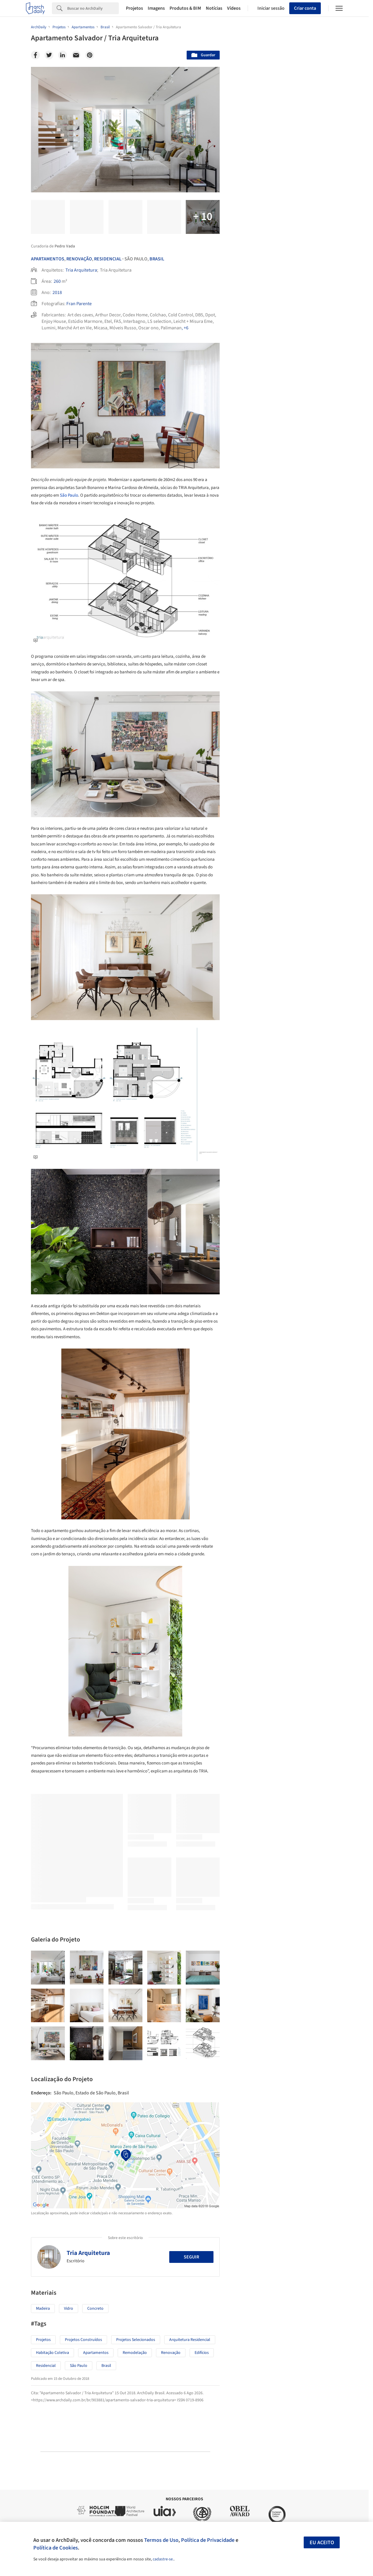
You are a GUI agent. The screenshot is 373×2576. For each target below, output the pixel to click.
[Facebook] (35, 55)
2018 (57, 292)
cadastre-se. (163, 2559)
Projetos (134, 8)
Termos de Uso (161, 2540)
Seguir (191, 2257)
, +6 (185, 328)
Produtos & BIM (185, 8)
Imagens (156, 8)
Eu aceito (322, 2542)
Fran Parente (79, 303)
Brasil (156, 259)
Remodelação (135, 2353)
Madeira (43, 2308)
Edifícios (202, 2353)
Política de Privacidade (207, 2540)
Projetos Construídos (83, 2340)
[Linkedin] (62, 55)
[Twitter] (49, 55)
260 (57, 281)
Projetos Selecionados (135, 2340)
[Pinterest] (89, 55)
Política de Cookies (55, 2548)
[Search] (93, 8)
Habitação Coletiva (52, 2353)
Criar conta (305, 8)
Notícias (214, 8)
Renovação (79, 259)
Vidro (68, 2308)
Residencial (107, 259)
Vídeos (234, 8)
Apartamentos (47, 259)
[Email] (76, 55)
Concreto (95, 2308)
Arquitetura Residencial (189, 2340)
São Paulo (69, 495)
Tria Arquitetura (81, 270)
